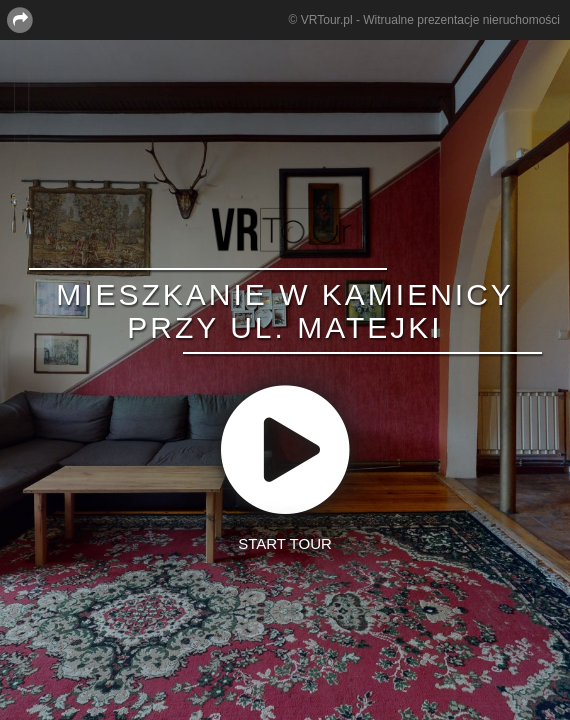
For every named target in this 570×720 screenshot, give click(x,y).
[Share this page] (20, 19)
